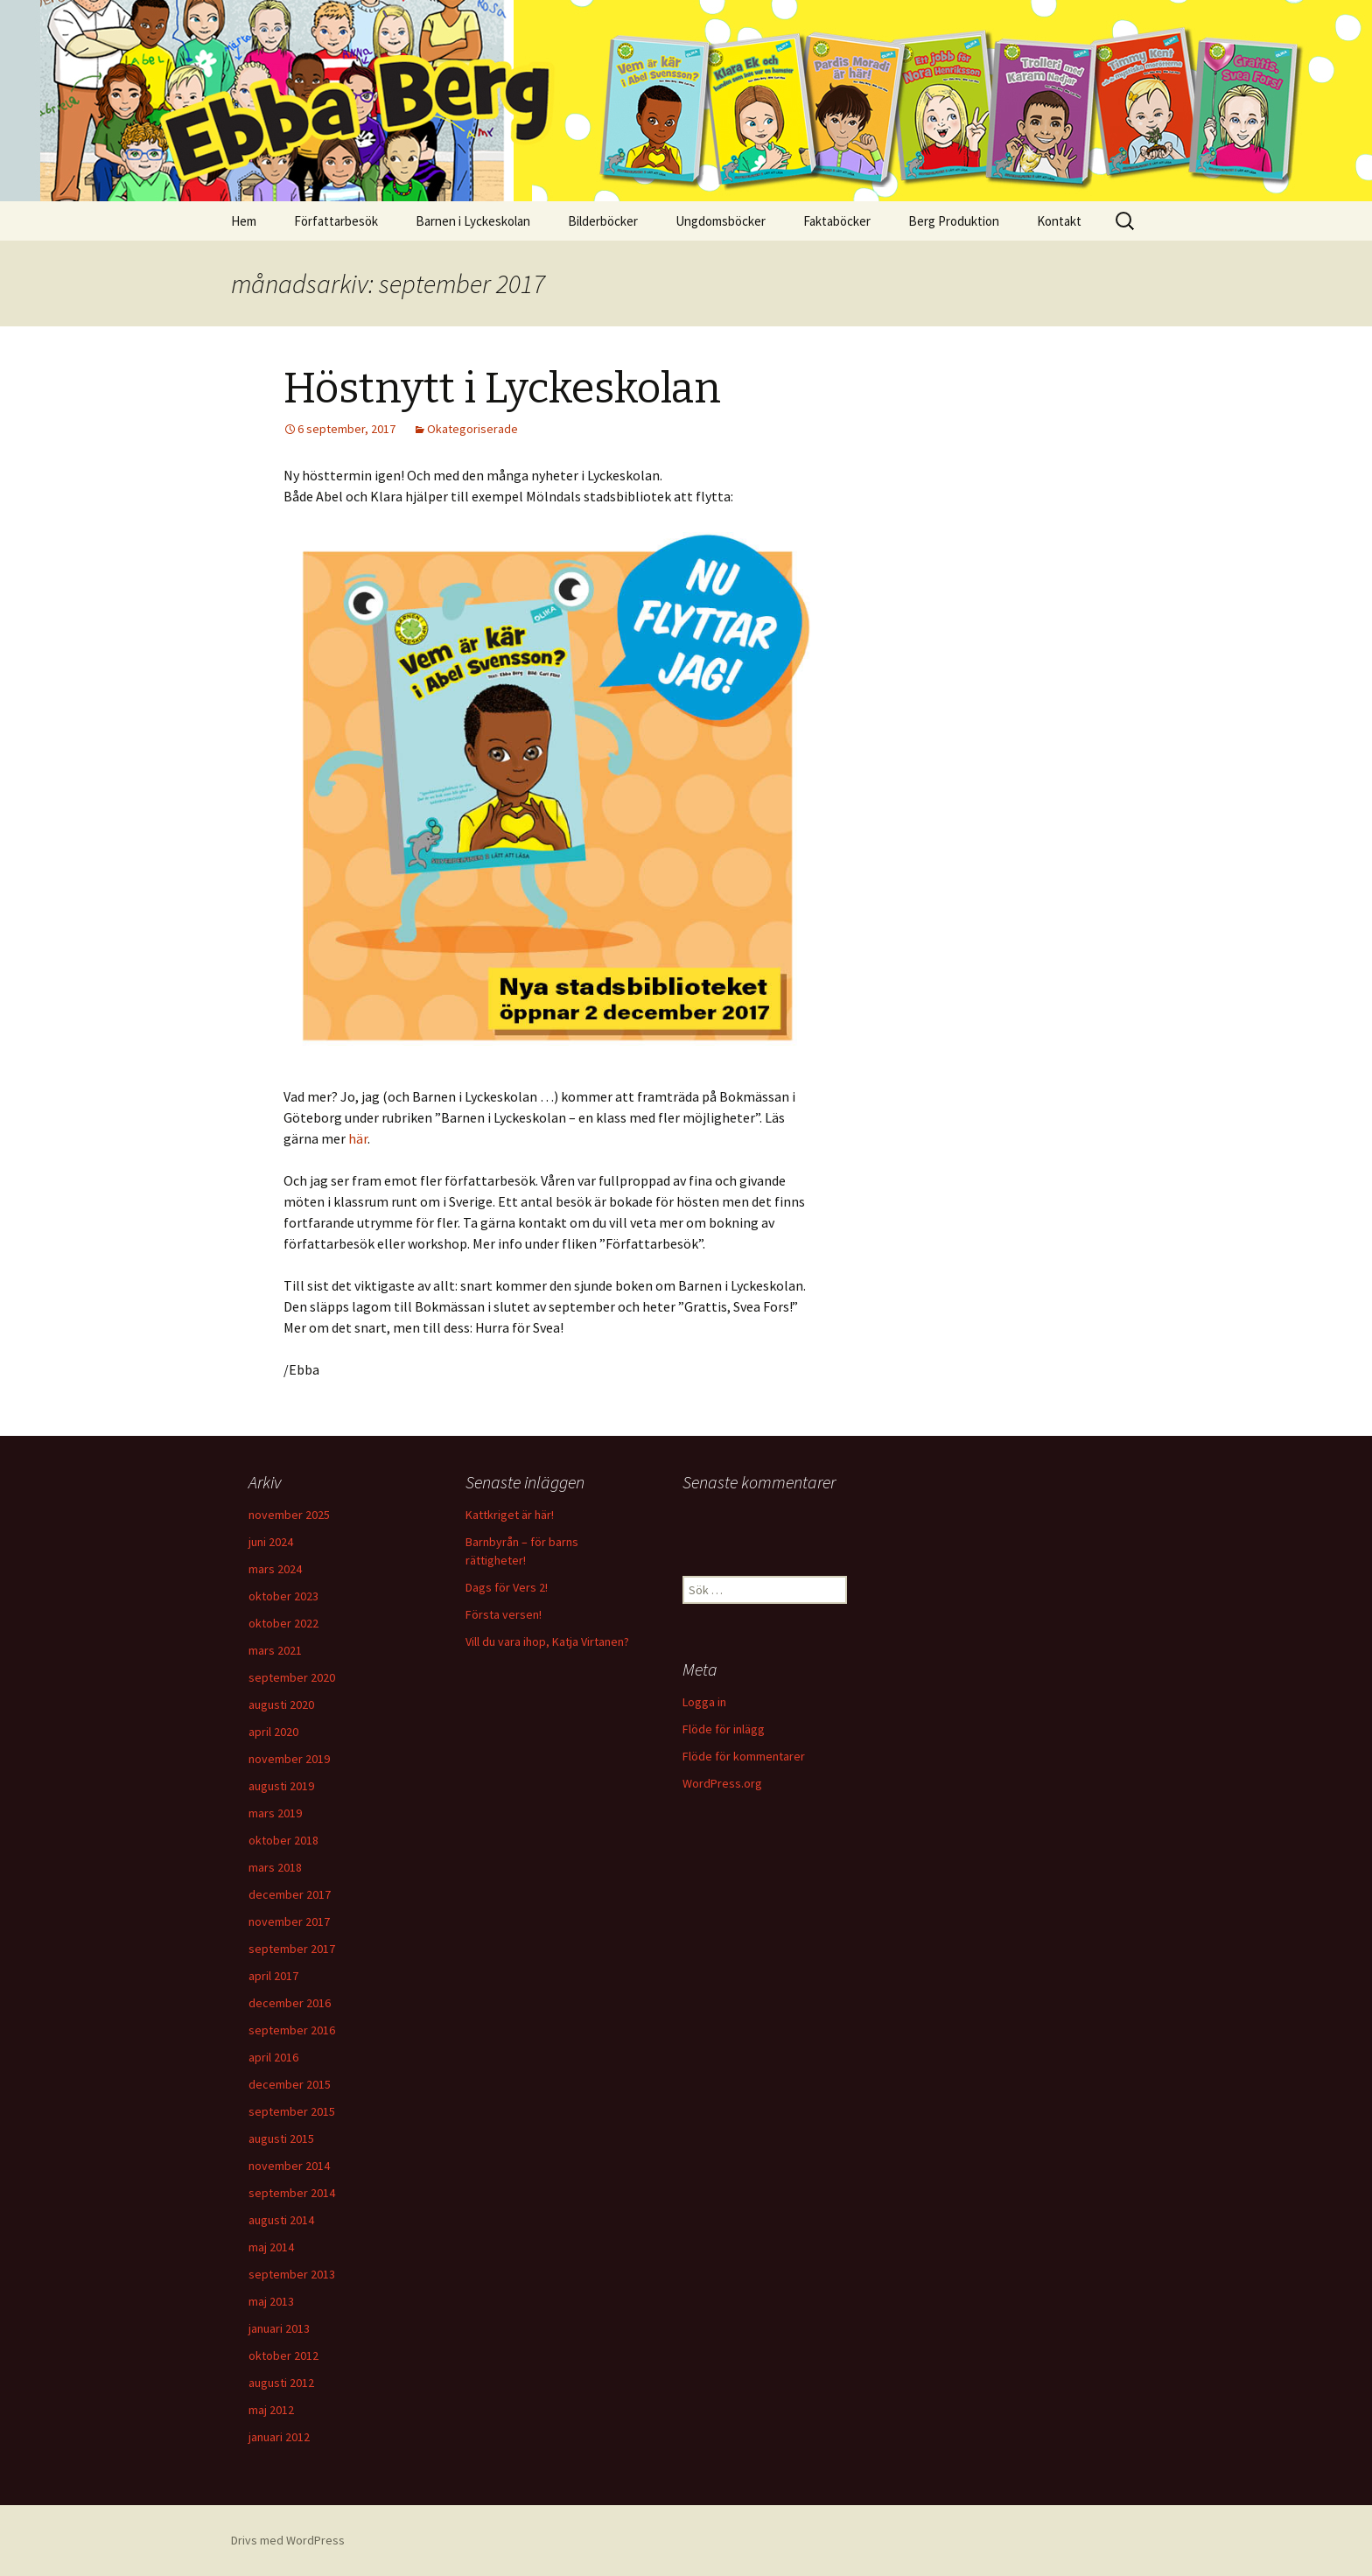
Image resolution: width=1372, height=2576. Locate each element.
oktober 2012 (283, 2355)
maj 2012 (271, 2410)
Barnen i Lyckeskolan (473, 221)
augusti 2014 (281, 2220)
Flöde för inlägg (723, 1729)
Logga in (704, 1702)
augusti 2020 (281, 1704)
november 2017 (289, 1921)
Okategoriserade (472, 429)
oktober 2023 (283, 1596)
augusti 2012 (281, 2382)
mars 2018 (275, 1867)
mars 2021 (275, 1650)
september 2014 (291, 2193)
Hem (243, 221)
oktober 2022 (283, 1623)
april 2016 (273, 2057)
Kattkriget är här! (510, 1514)
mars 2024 (275, 1569)
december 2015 (289, 2084)
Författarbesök (336, 221)
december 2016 (289, 2003)
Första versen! (504, 1614)
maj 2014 (271, 2247)
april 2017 (273, 1976)
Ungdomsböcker (721, 221)
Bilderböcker (603, 221)
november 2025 (289, 1514)
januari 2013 (279, 2328)
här (358, 1138)
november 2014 (289, 2166)
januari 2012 (279, 2437)
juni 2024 (270, 1542)
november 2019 (289, 1759)
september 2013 (291, 2274)
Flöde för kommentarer (743, 1756)
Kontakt (1059, 221)
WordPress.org (722, 1783)
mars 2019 (275, 1813)
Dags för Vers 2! (507, 1587)
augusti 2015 (281, 2138)
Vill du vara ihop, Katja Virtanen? (547, 1641)
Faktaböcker (837, 221)
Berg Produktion (953, 221)
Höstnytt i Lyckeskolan (502, 388)
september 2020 (291, 1677)
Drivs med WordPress (288, 2540)
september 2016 (291, 2030)
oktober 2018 (283, 1840)
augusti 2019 (281, 1786)
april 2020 (273, 1732)
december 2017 (289, 1894)
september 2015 (291, 2111)
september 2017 (291, 1948)
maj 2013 (271, 2301)
